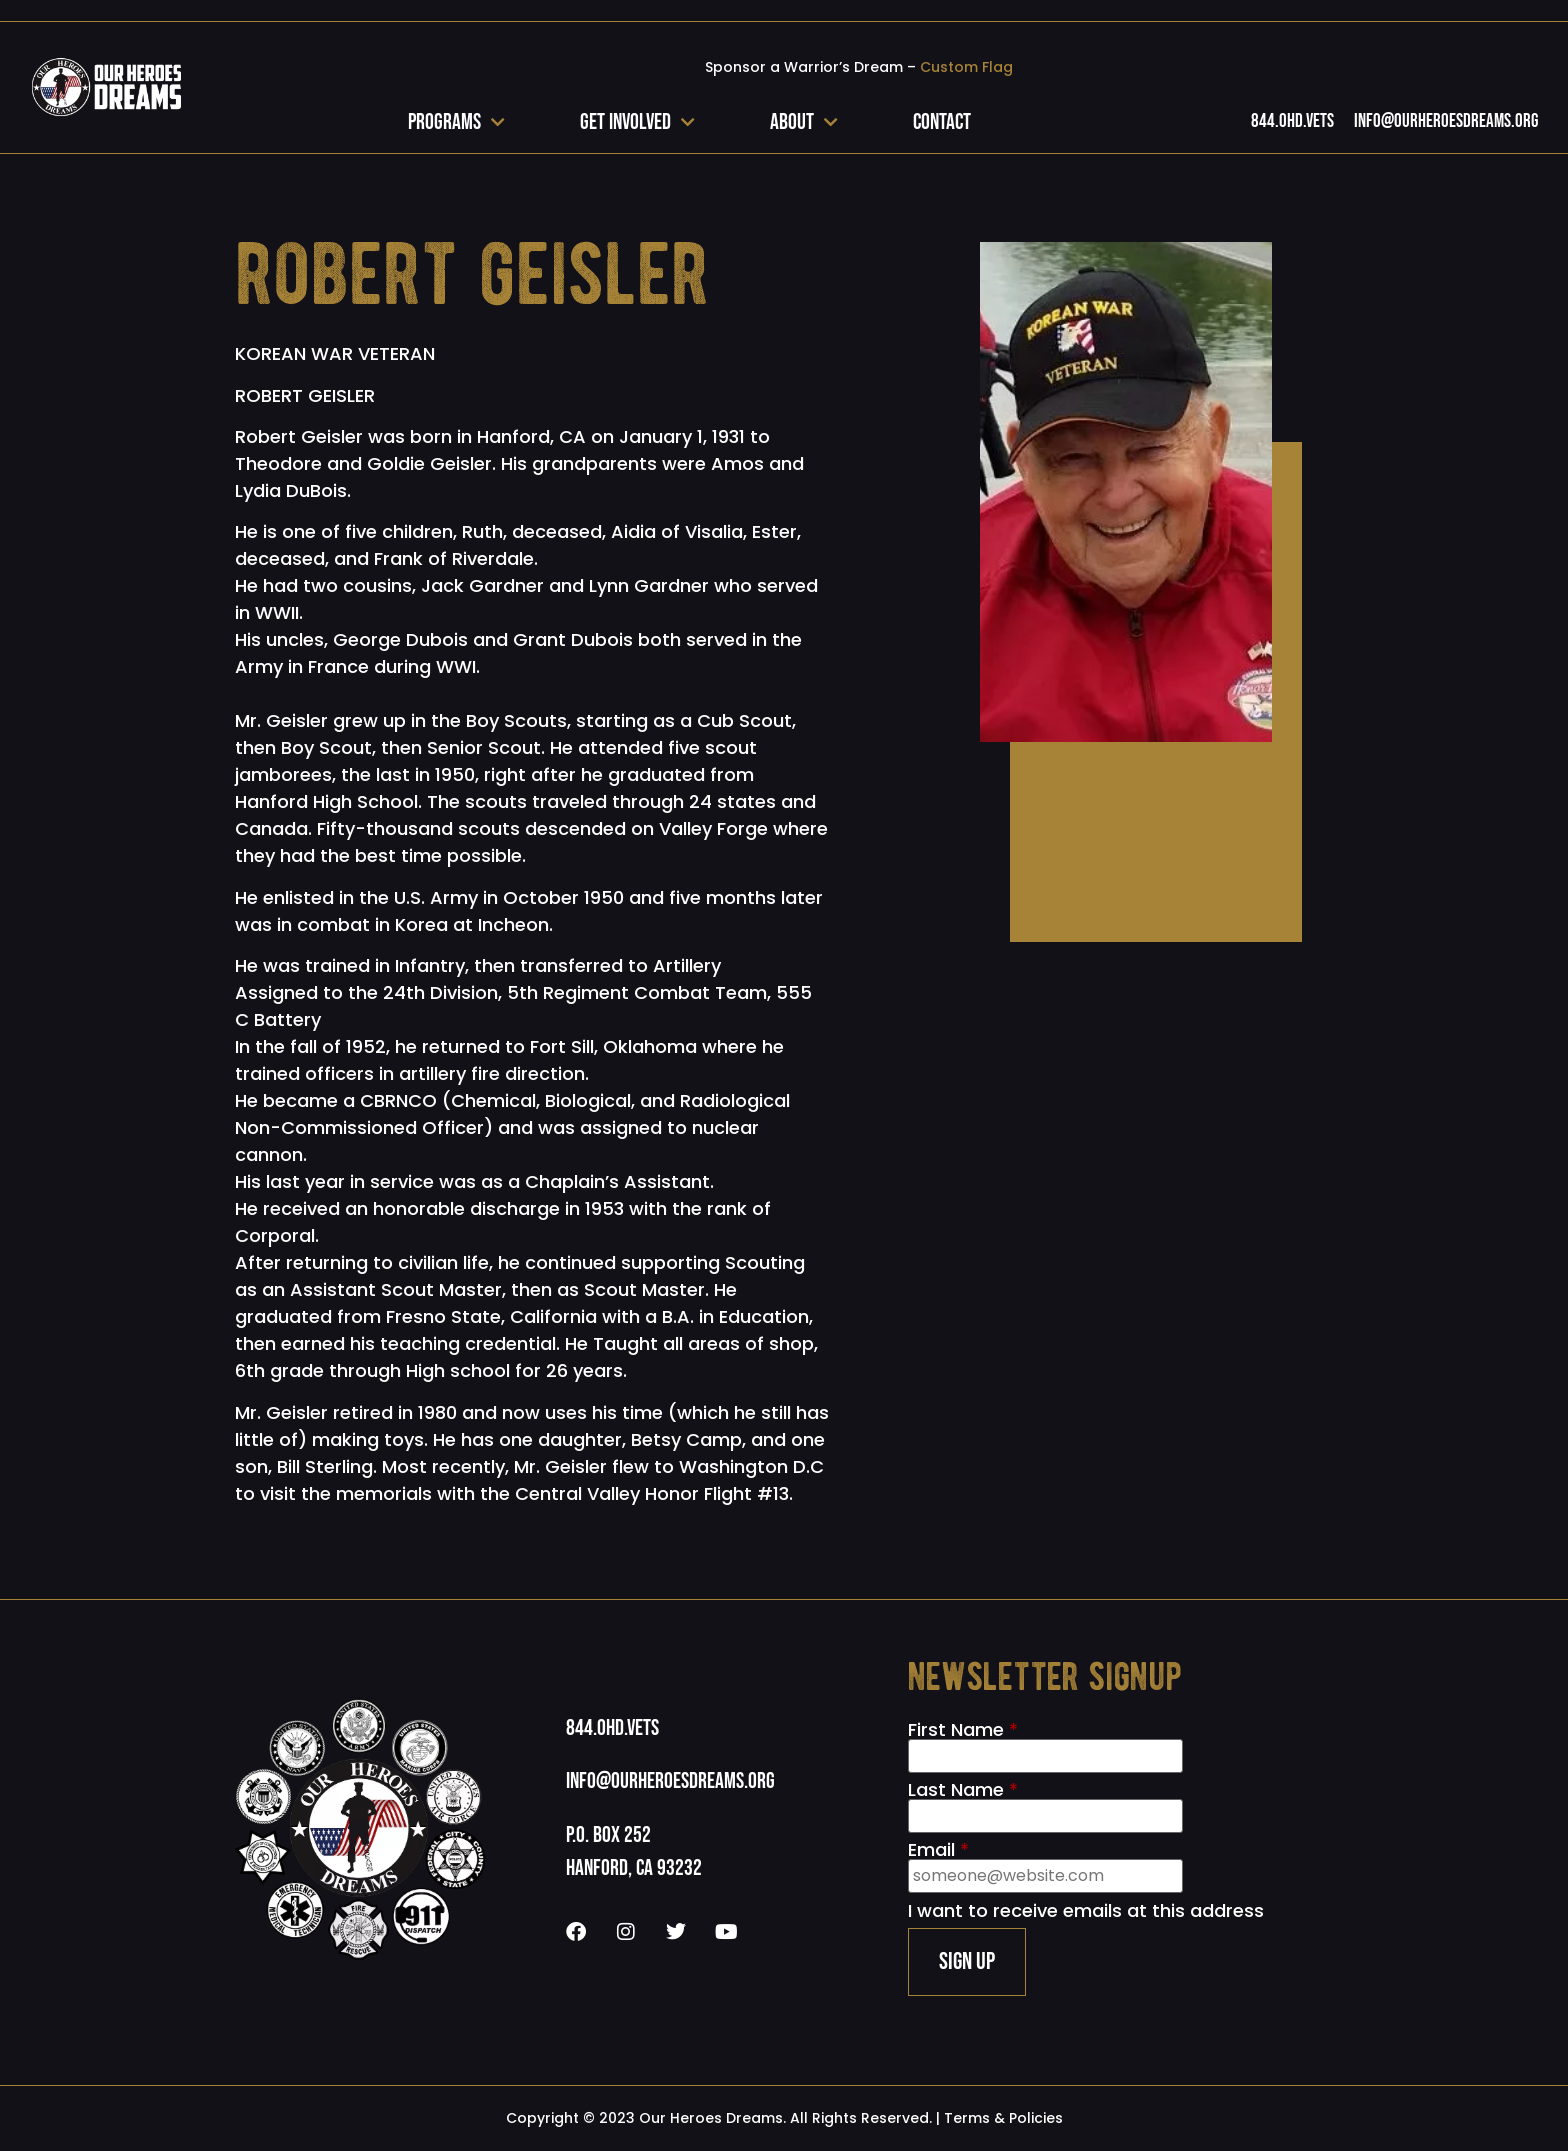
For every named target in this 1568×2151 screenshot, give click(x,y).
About (804, 123)
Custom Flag (966, 67)
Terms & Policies (1003, 2118)
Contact (942, 122)
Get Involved (637, 123)
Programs (456, 123)
